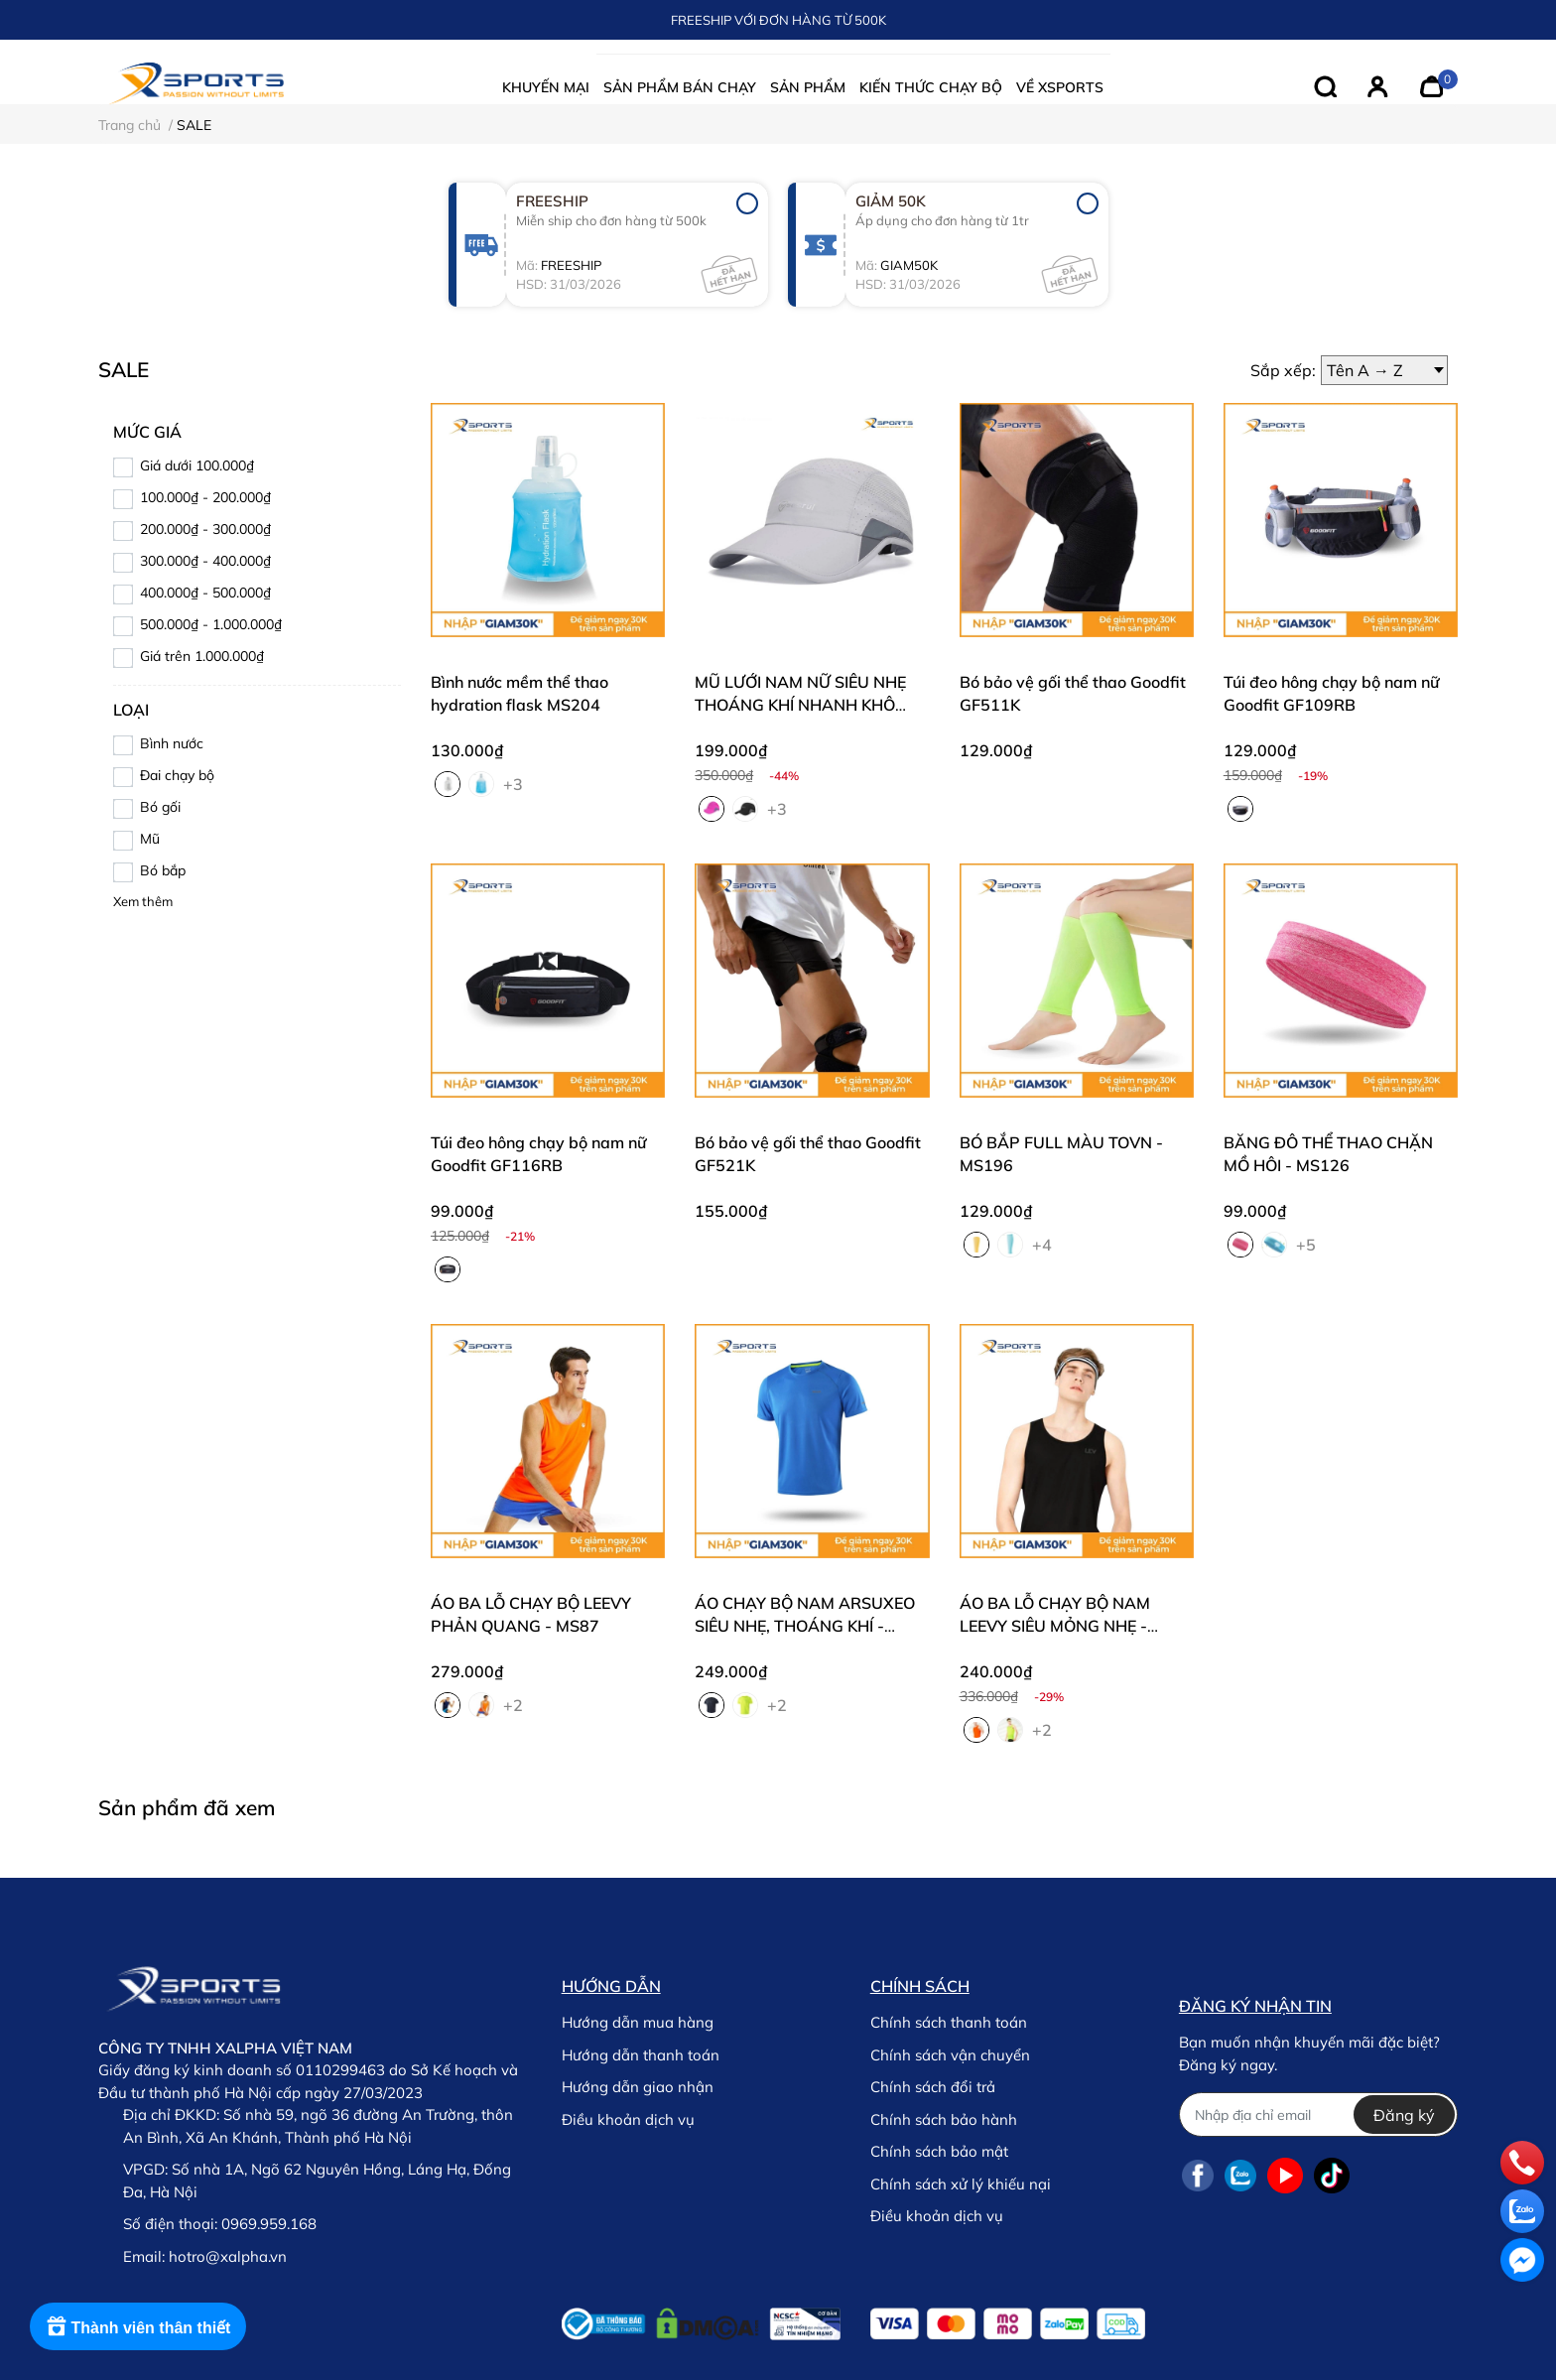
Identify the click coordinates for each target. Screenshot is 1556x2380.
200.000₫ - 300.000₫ (205, 529)
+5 (1308, 1244)
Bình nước (171, 743)
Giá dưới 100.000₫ (197, 465)
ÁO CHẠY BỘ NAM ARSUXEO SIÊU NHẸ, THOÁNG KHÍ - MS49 (805, 1625)
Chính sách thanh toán (948, 2022)
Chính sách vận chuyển (950, 2055)
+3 (515, 783)
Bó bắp (163, 870)
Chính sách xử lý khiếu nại (960, 2184)
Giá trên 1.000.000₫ (202, 656)
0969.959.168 (269, 2223)
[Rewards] (138, 2326)
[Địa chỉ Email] (1318, 2114)
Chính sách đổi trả (932, 2086)
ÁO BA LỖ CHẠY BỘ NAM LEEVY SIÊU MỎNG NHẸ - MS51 (1055, 1625)
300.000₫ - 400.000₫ (205, 561)
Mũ (150, 839)
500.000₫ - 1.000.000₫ (211, 624)
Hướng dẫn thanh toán (640, 2055)
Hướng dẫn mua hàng (637, 2022)
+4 (1044, 1244)
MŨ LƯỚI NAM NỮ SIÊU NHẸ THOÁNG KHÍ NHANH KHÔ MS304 (800, 704)
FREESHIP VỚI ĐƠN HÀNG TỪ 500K (778, 20)
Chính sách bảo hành (943, 2119)
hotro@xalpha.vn (228, 2256)
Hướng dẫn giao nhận (637, 2086)
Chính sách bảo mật (939, 2151)
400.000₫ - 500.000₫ (205, 592)
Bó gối (160, 807)
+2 (515, 1704)
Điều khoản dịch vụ (628, 2119)
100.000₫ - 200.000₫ (205, 497)
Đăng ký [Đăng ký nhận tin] (1404, 2115)
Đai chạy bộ (177, 775)
